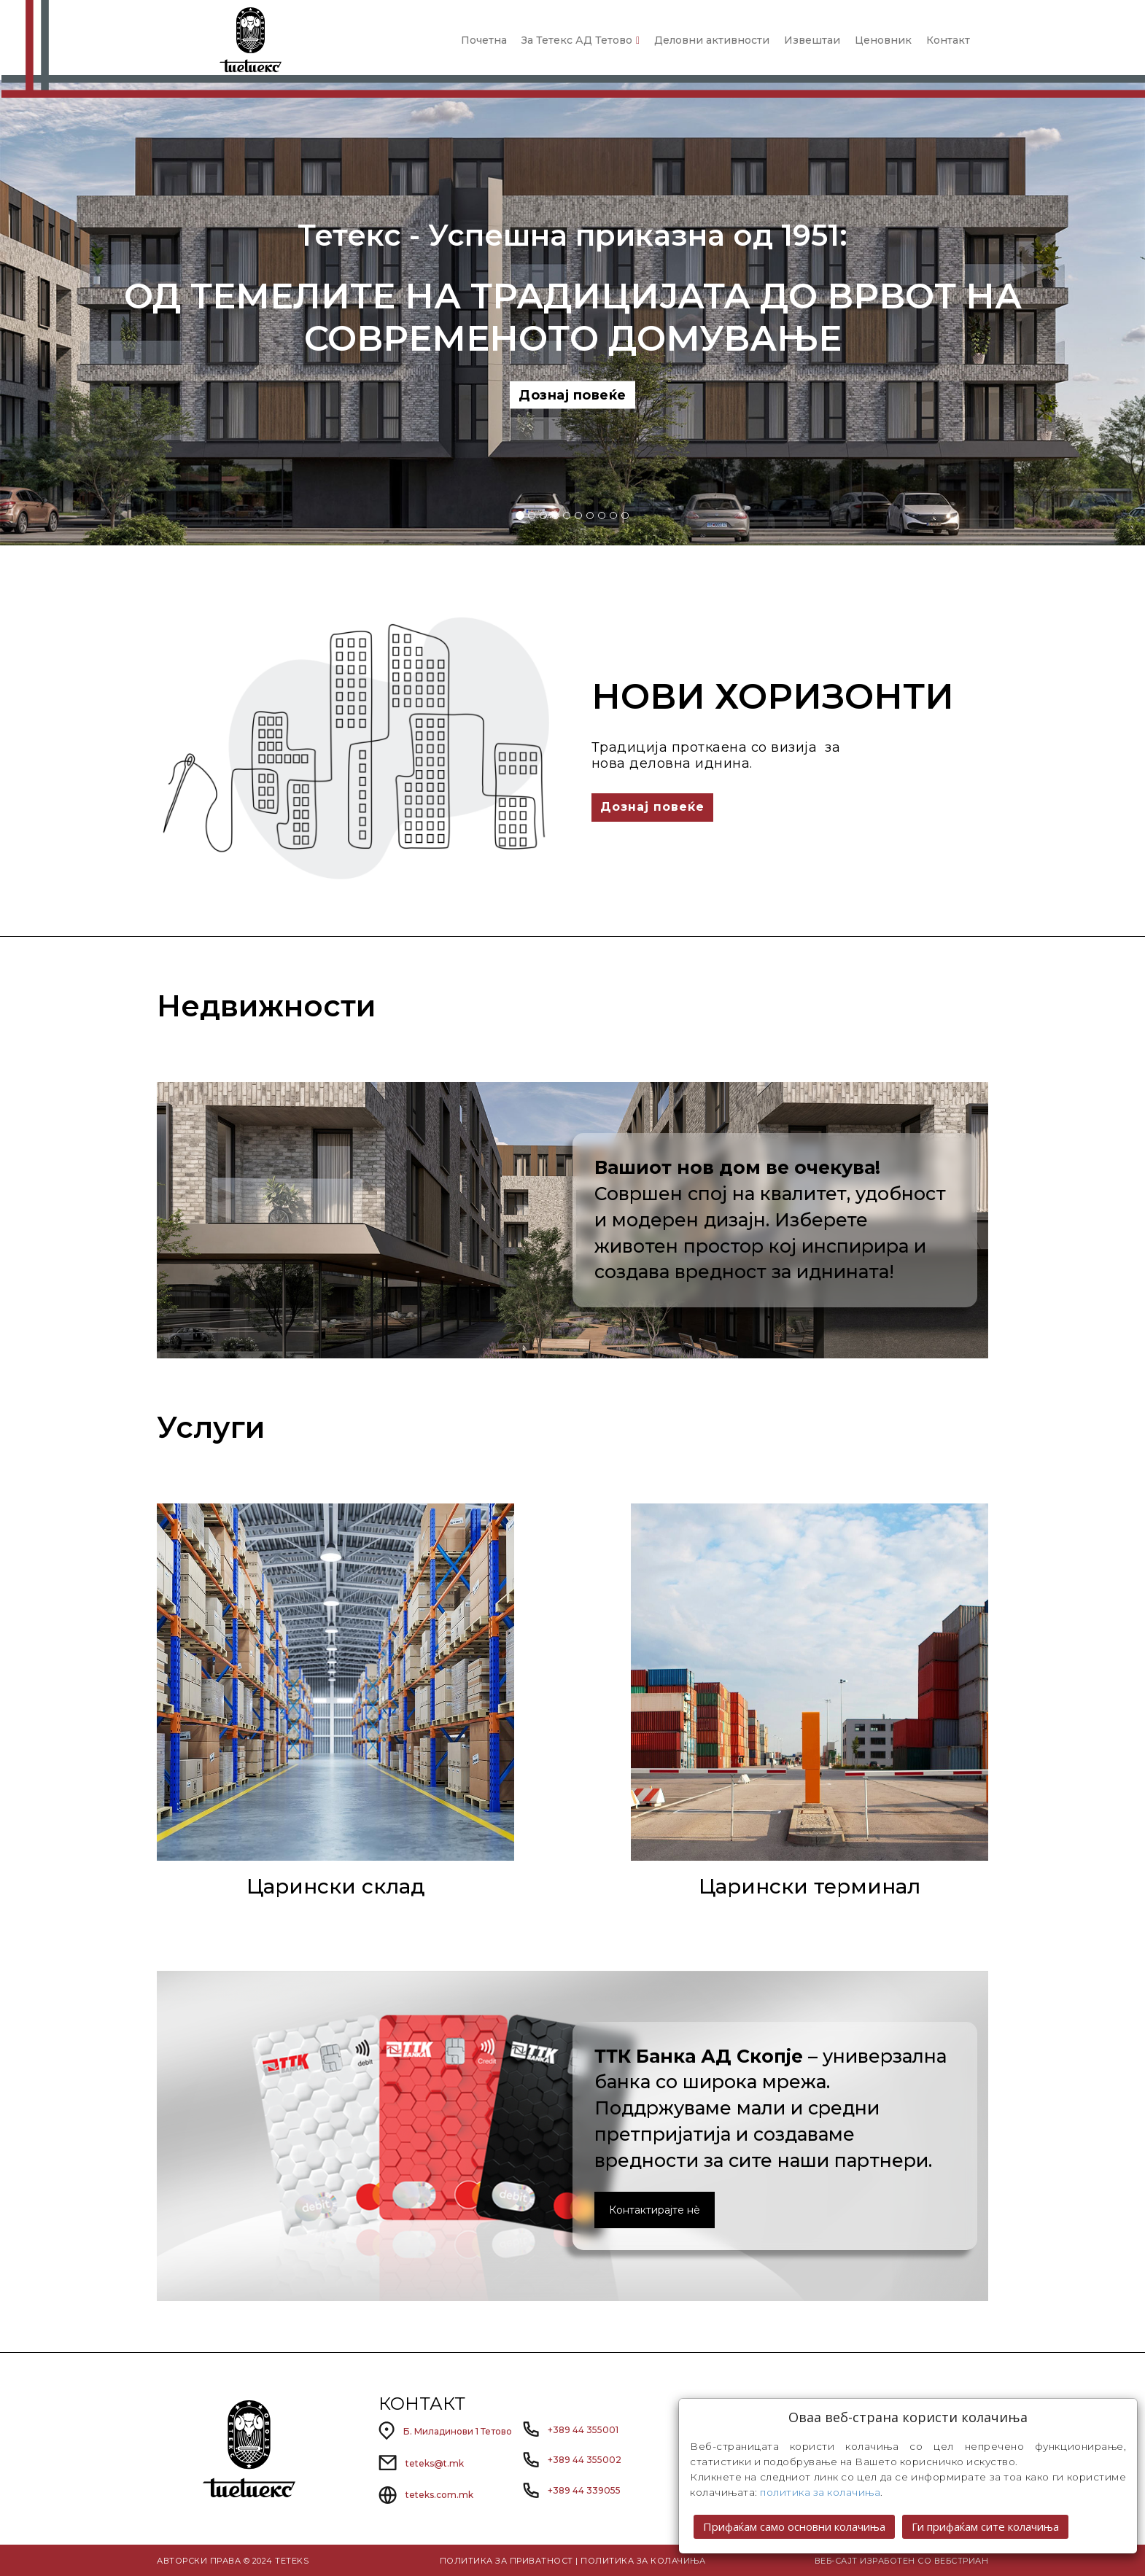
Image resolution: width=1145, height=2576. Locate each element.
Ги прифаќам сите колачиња (985, 2526)
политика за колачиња (820, 2492)
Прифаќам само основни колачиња (794, 2526)
